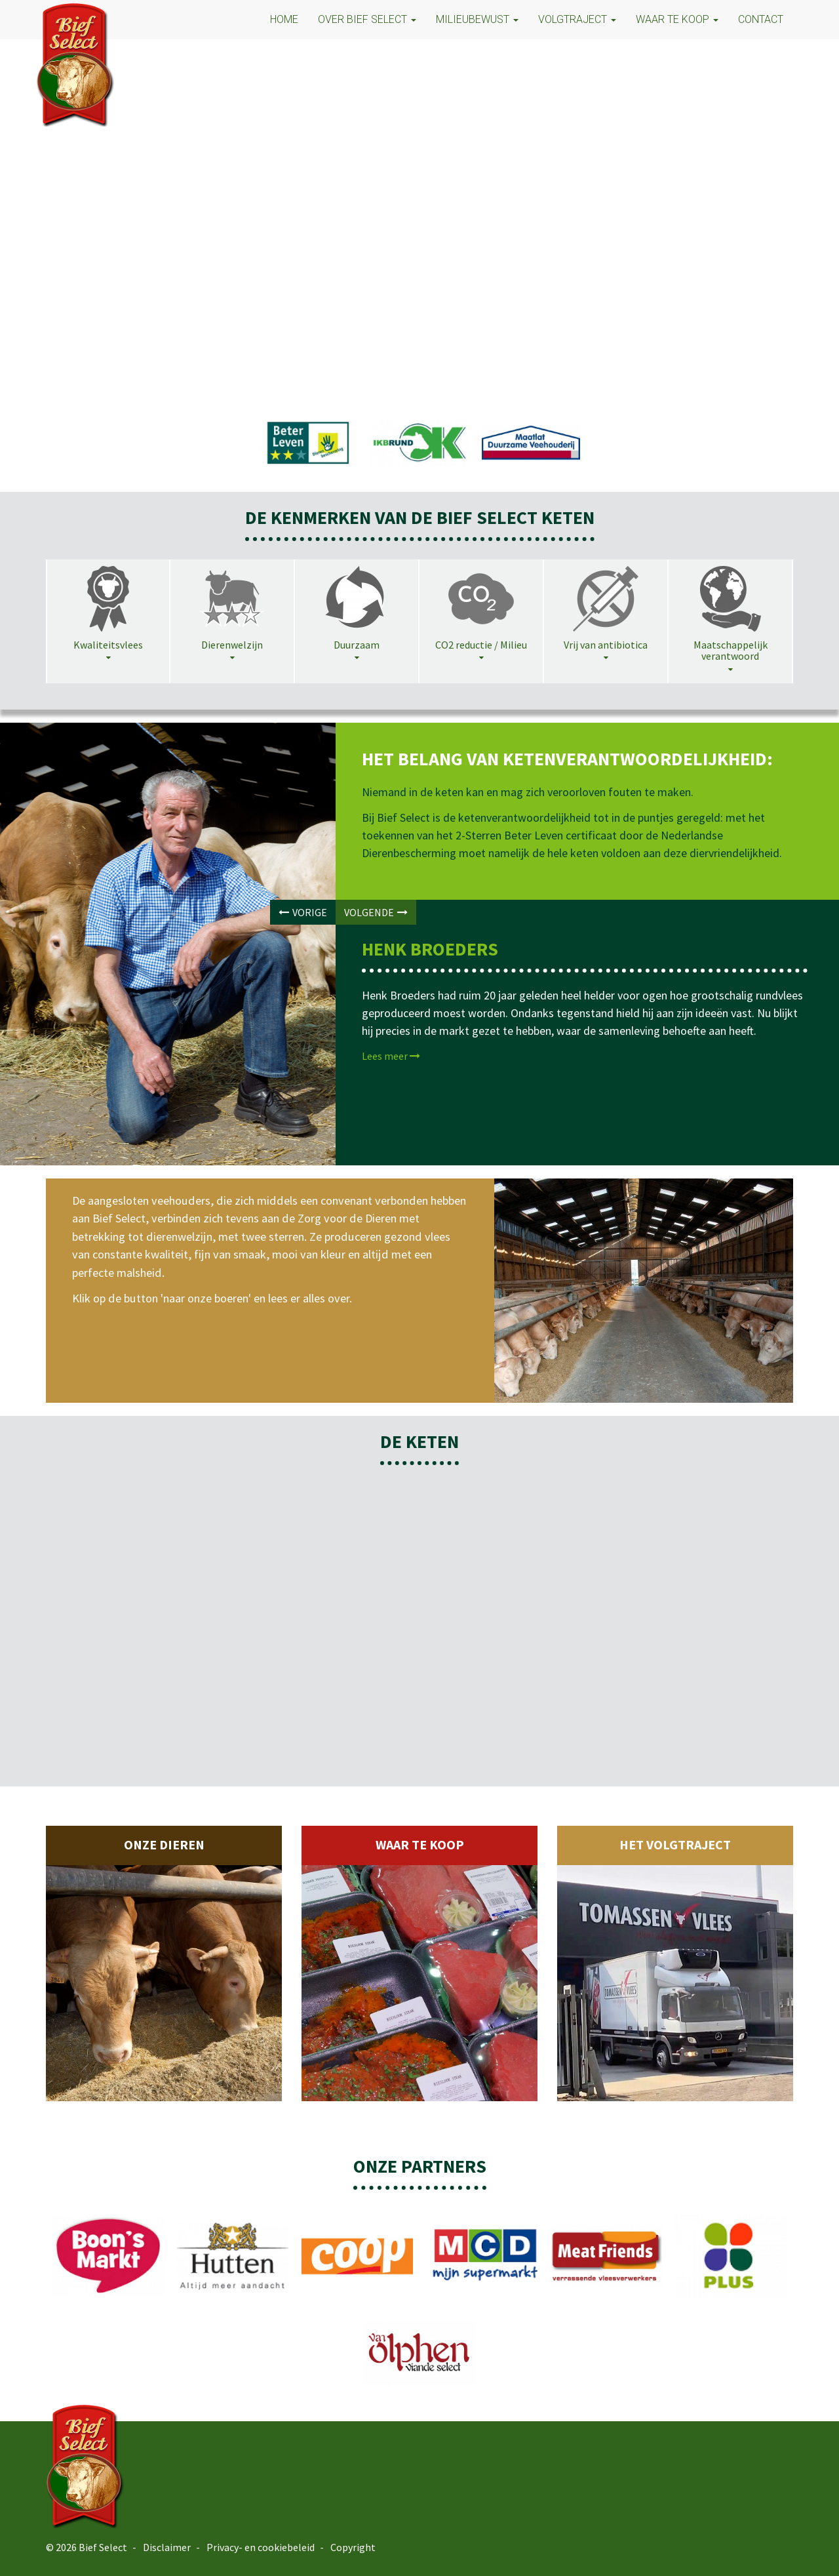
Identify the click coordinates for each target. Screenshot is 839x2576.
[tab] (108, 615)
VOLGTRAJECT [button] (577, 19)
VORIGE (303, 912)
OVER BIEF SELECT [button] (367, 19)
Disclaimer (167, 2547)
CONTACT (760, 19)
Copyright (353, 2547)
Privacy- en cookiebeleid (260, 2547)
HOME (284, 19)
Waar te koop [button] (677, 19)
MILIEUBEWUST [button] (477, 19)
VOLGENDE (376, 912)
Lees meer (391, 1055)
